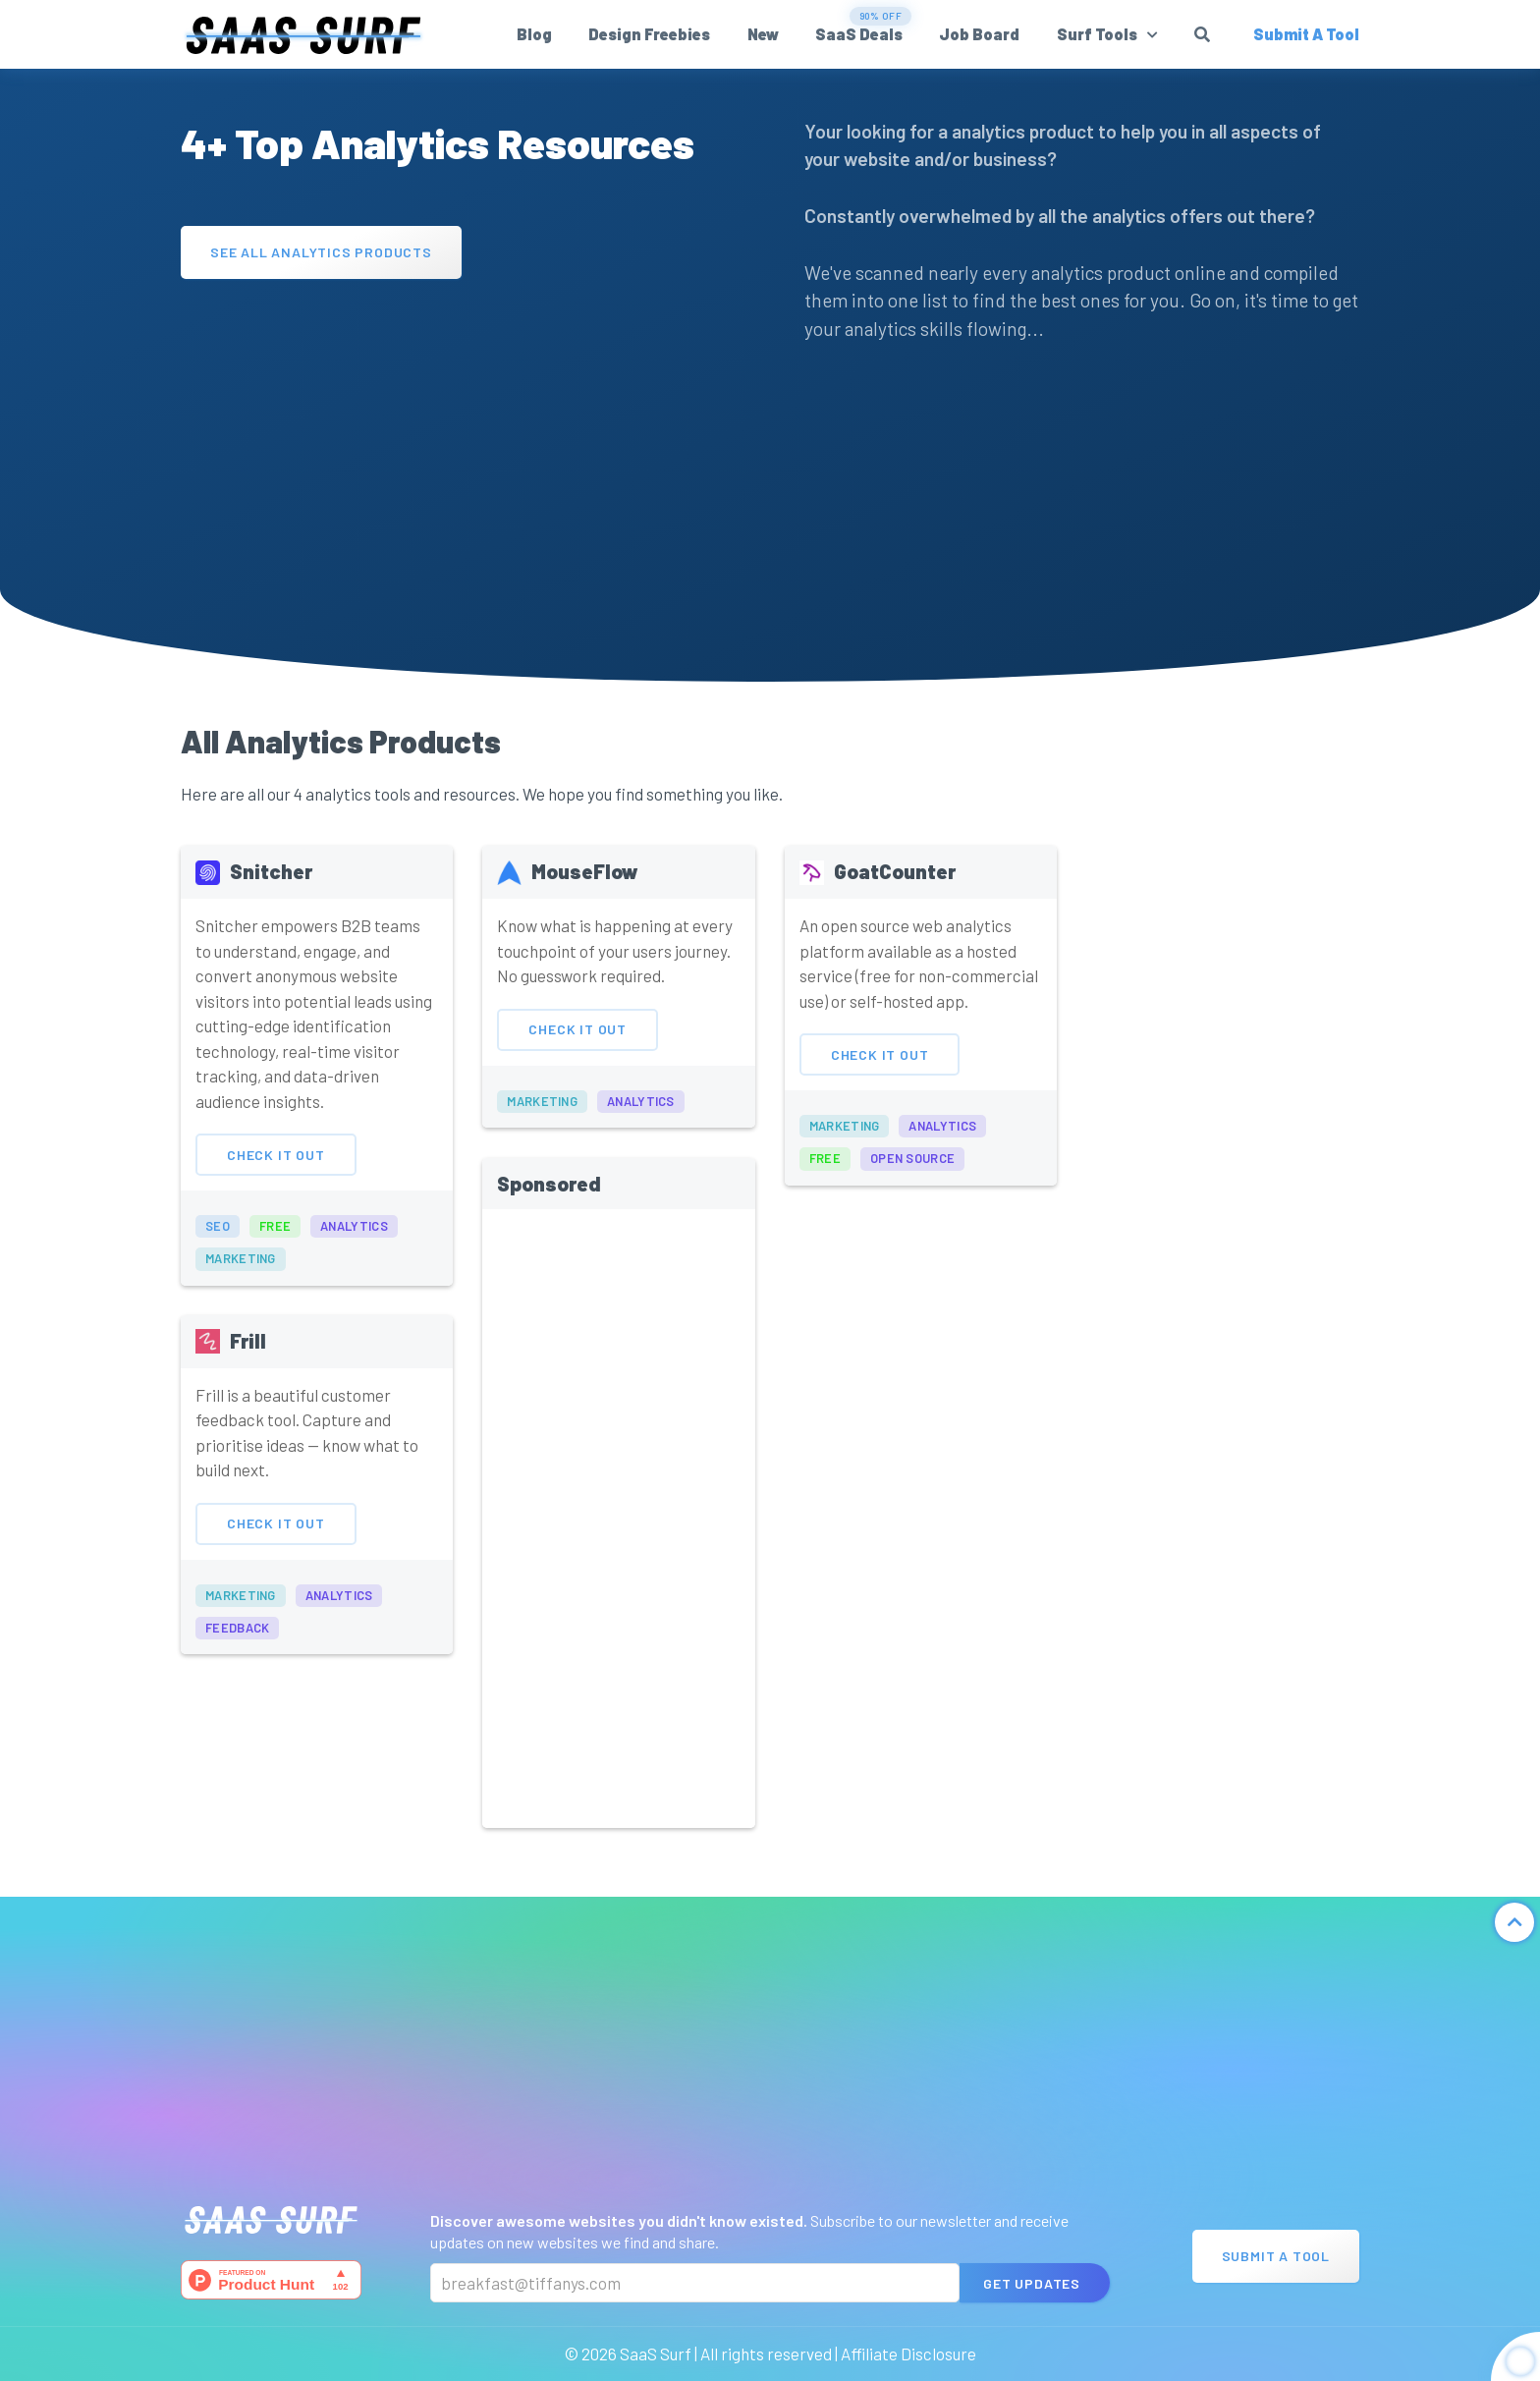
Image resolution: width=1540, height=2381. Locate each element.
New (763, 34)
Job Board (979, 34)
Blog (534, 34)
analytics (354, 1270)
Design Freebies (649, 34)
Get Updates (1031, 2283)
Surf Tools (1097, 34)
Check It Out (276, 1198)
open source (912, 1202)
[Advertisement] (458, 436)
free (275, 1270)
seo (217, 1270)
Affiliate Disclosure (908, 2353)
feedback (237, 1671)
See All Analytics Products (321, 252)
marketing (240, 1302)
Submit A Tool (1276, 2255)
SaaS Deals (859, 34)
